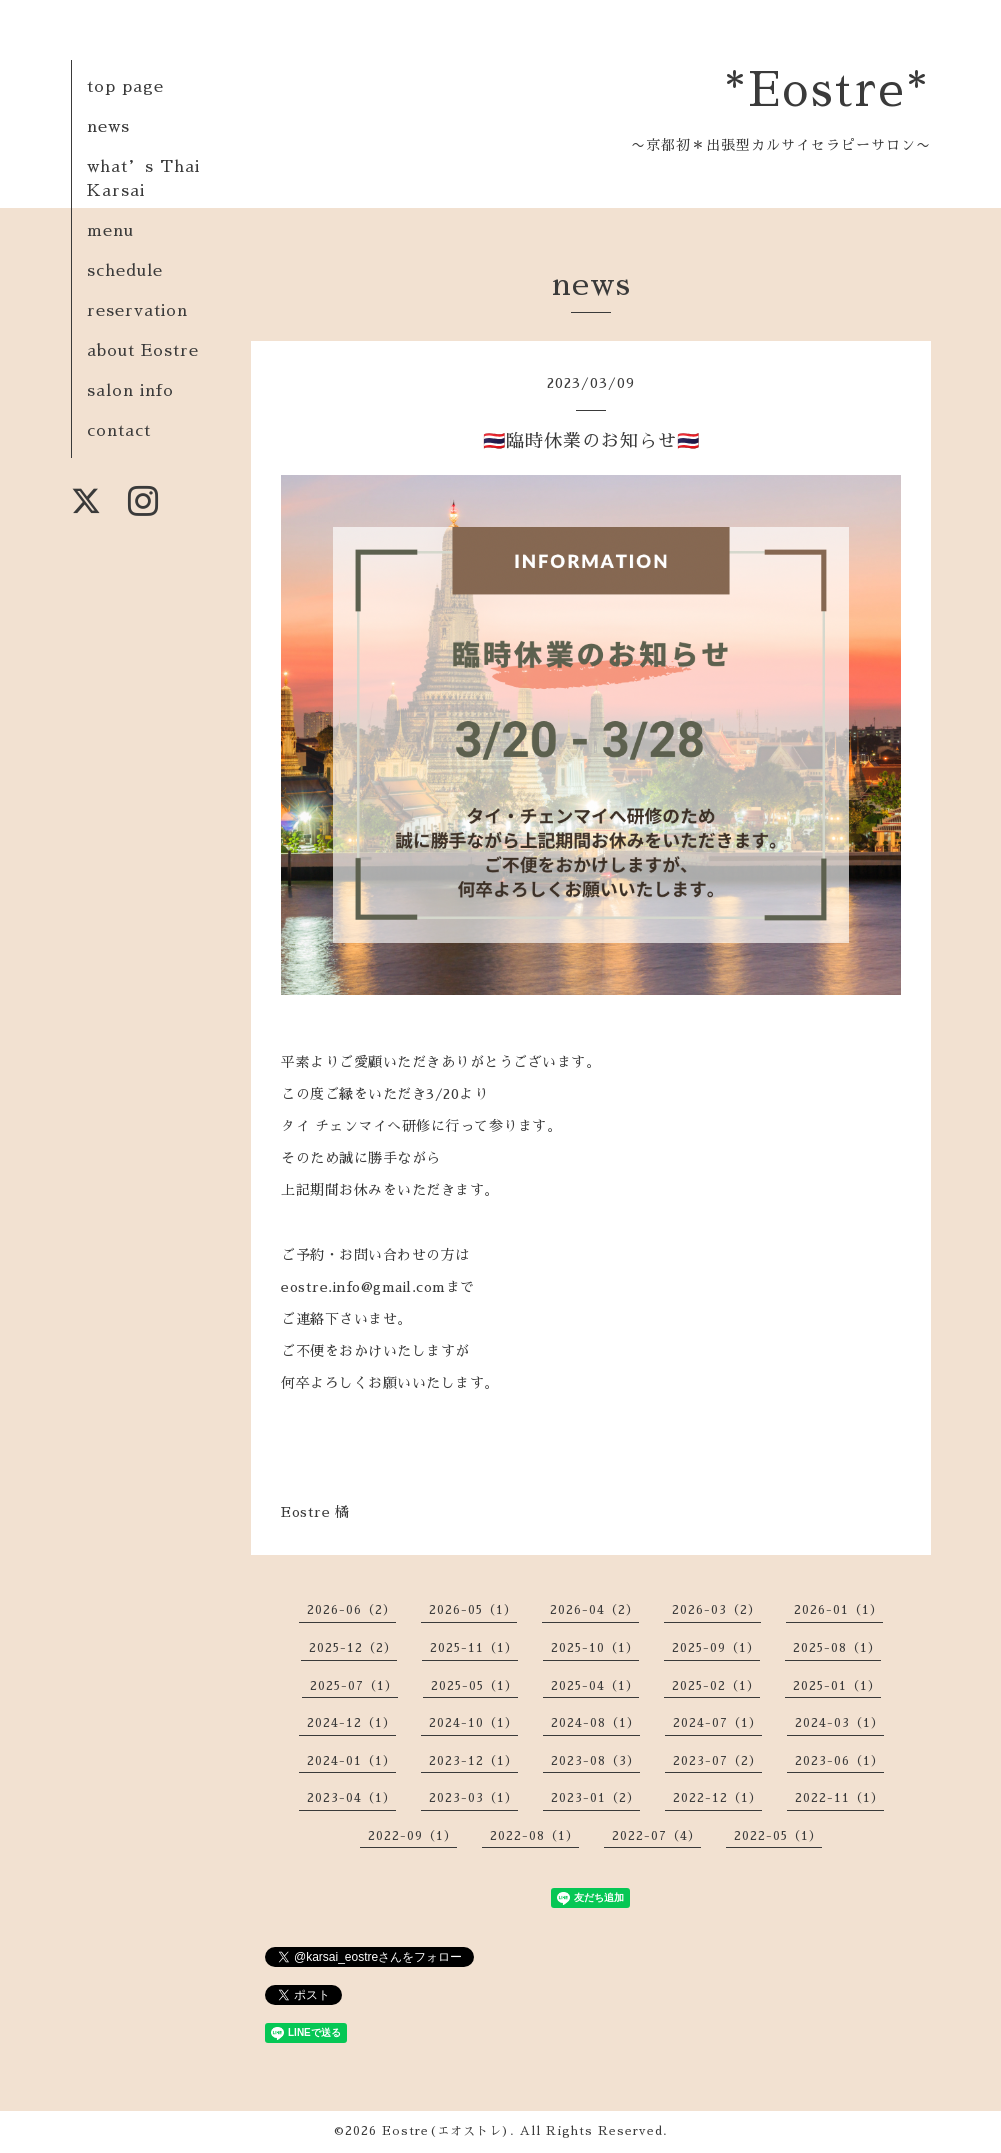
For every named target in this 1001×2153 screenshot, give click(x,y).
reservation (137, 311)
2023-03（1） (473, 1798)
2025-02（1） (716, 1686)
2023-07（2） (717, 1761)
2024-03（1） (839, 1723)
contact (119, 431)
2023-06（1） (839, 1761)
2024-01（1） (351, 1761)
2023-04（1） (351, 1798)
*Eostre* (827, 91)
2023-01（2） (595, 1798)
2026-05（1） (473, 1610)
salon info (130, 391)
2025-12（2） (353, 1648)
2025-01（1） (837, 1686)
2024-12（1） (351, 1723)
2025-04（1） (595, 1686)
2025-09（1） (716, 1648)
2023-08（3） (595, 1761)
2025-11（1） (474, 1648)
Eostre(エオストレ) (446, 2131)
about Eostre (143, 351)
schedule (125, 271)
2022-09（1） (412, 1836)
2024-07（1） (717, 1723)
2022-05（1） (778, 1836)
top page (125, 87)
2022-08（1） (534, 1836)
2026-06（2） (351, 1610)
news (108, 127)
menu (110, 231)
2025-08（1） (837, 1648)
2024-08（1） (595, 1723)
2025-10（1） (595, 1648)
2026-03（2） (716, 1610)
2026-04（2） (594, 1610)
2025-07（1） (354, 1686)
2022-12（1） (717, 1798)
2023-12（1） (473, 1761)
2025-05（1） (474, 1686)
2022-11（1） (839, 1798)
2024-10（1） (473, 1723)
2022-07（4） (656, 1836)
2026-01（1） (838, 1610)
